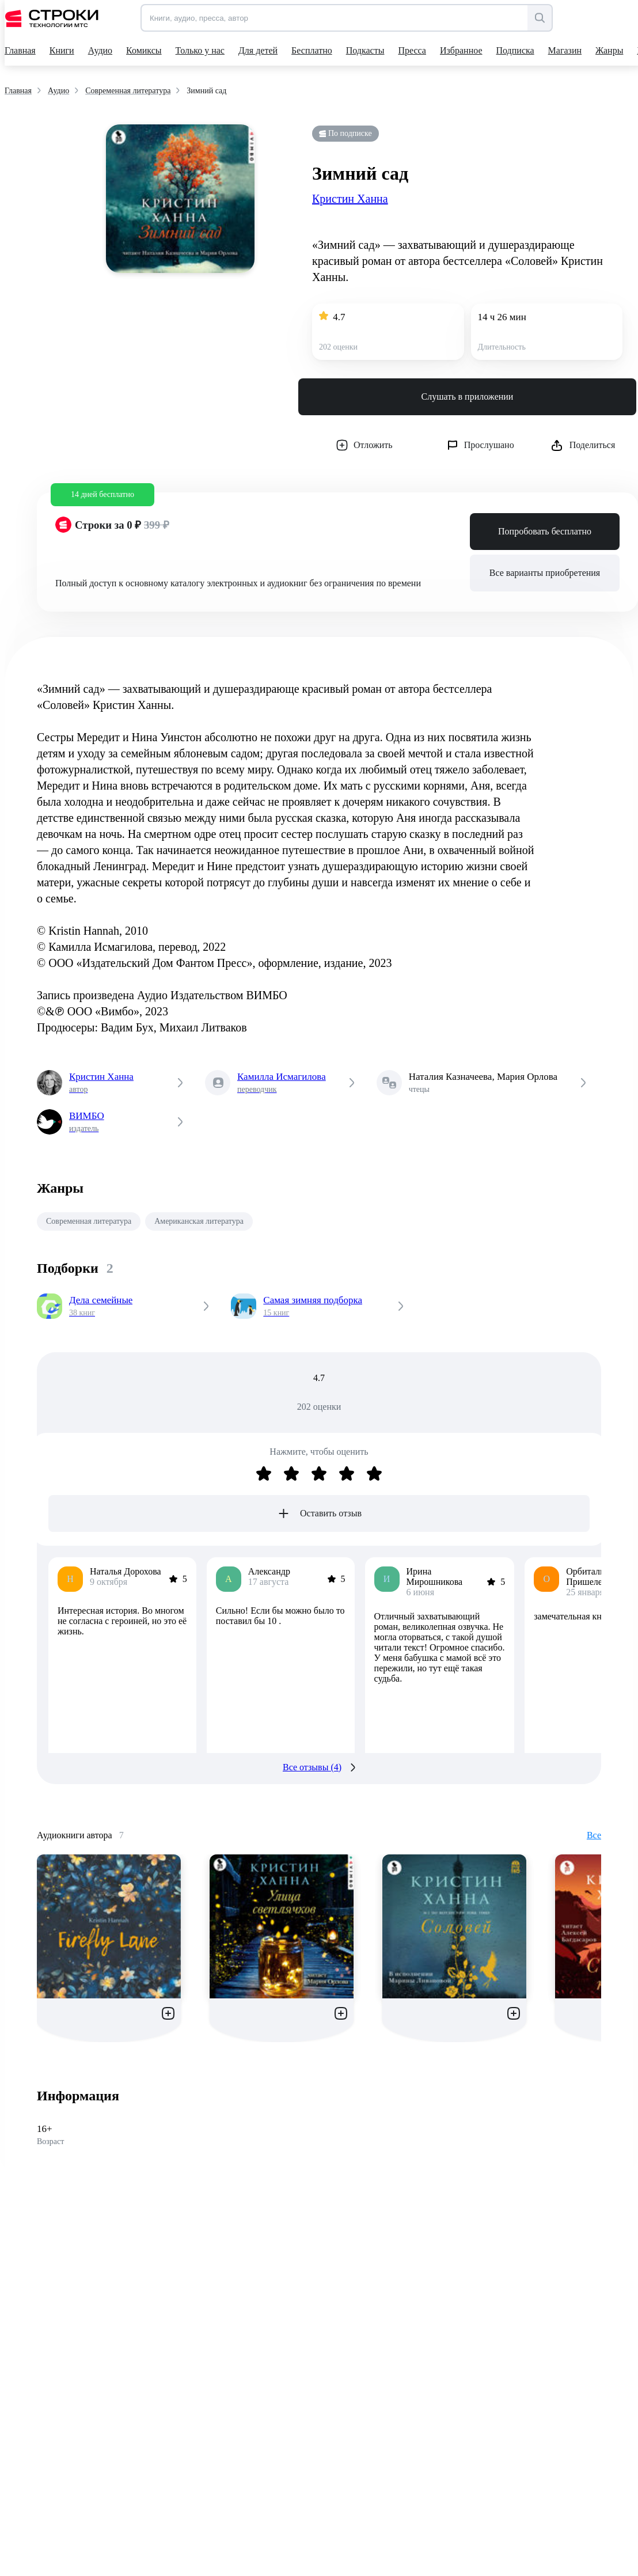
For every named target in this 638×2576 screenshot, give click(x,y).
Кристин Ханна (350, 198)
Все (594, 1835)
